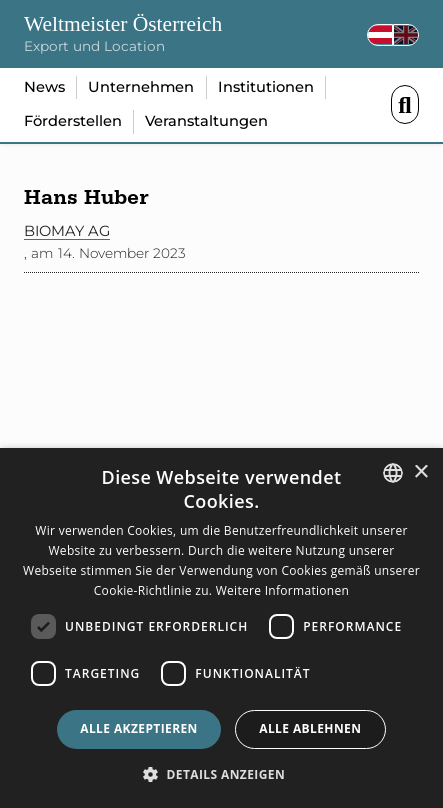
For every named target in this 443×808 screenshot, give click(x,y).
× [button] (420, 472)
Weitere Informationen (283, 590)
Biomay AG (67, 231)
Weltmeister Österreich (123, 24)
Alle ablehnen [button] (310, 728)
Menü (405, 104)
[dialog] (221, 628)
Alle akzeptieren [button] (139, 728)
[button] (221, 774)
